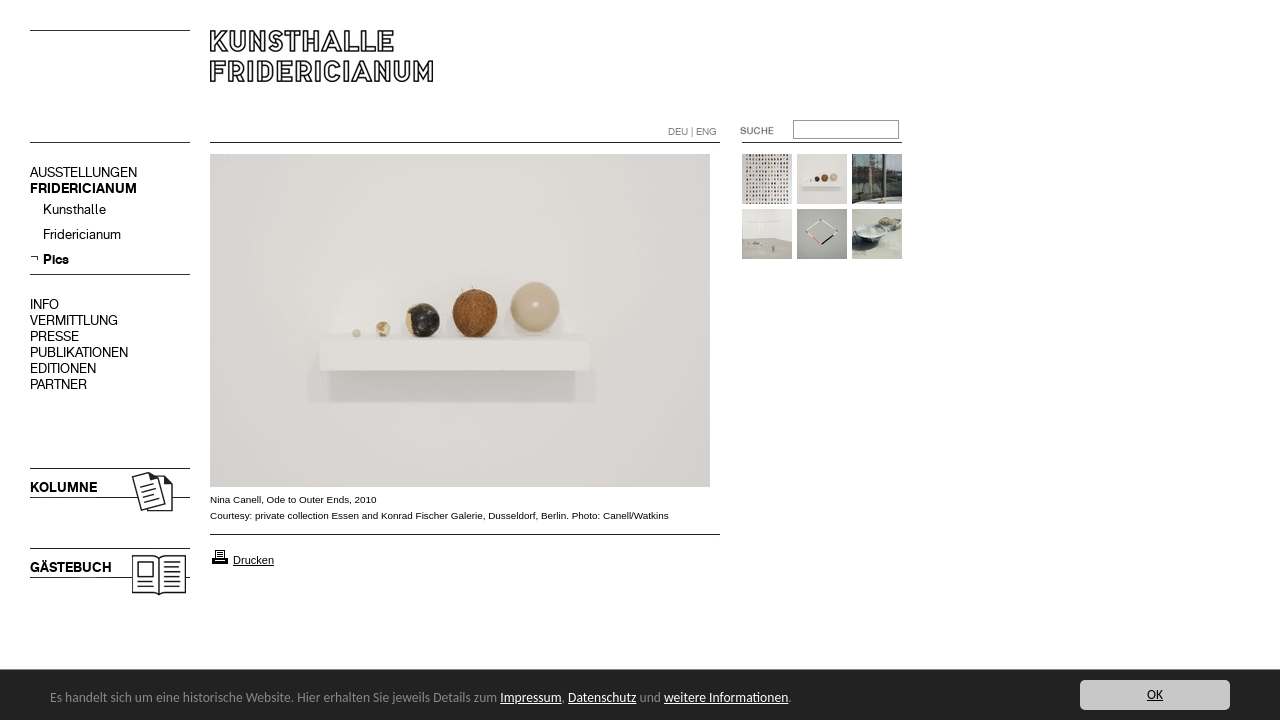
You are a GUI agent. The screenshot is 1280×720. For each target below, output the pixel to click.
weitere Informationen (726, 697)
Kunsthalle (74, 209)
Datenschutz (602, 697)
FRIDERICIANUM (83, 188)
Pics (56, 259)
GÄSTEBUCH (71, 567)
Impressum (530, 697)
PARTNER (58, 384)
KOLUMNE (63, 487)
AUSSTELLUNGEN (83, 172)
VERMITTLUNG (74, 320)
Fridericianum (82, 234)
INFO (44, 304)
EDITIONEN (63, 368)
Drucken (253, 560)
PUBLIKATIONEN (79, 352)
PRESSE (54, 336)
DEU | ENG (692, 131)
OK (1155, 694)
